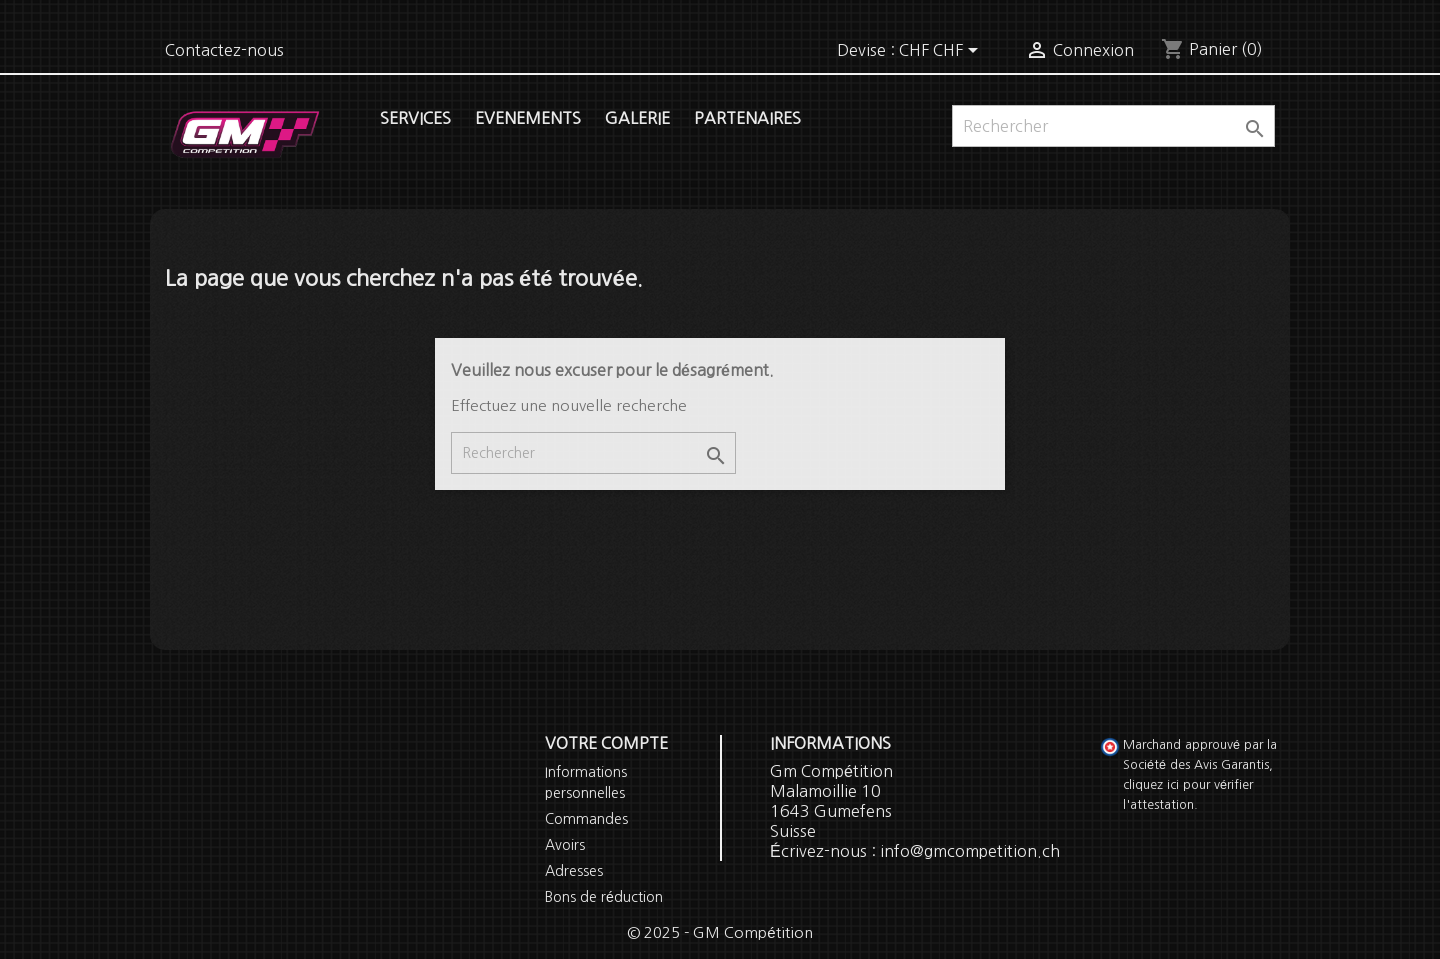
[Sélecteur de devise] (942, 52)
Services (415, 118)
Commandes (586, 819)
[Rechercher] (1113, 126)
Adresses (574, 871)
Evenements (528, 118)
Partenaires (747, 118)
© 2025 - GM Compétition (719, 932)
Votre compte (606, 743)
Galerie (637, 118)
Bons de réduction (604, 897)
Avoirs (565, 845)
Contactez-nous (224, 50)
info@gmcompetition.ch (970, 851)
